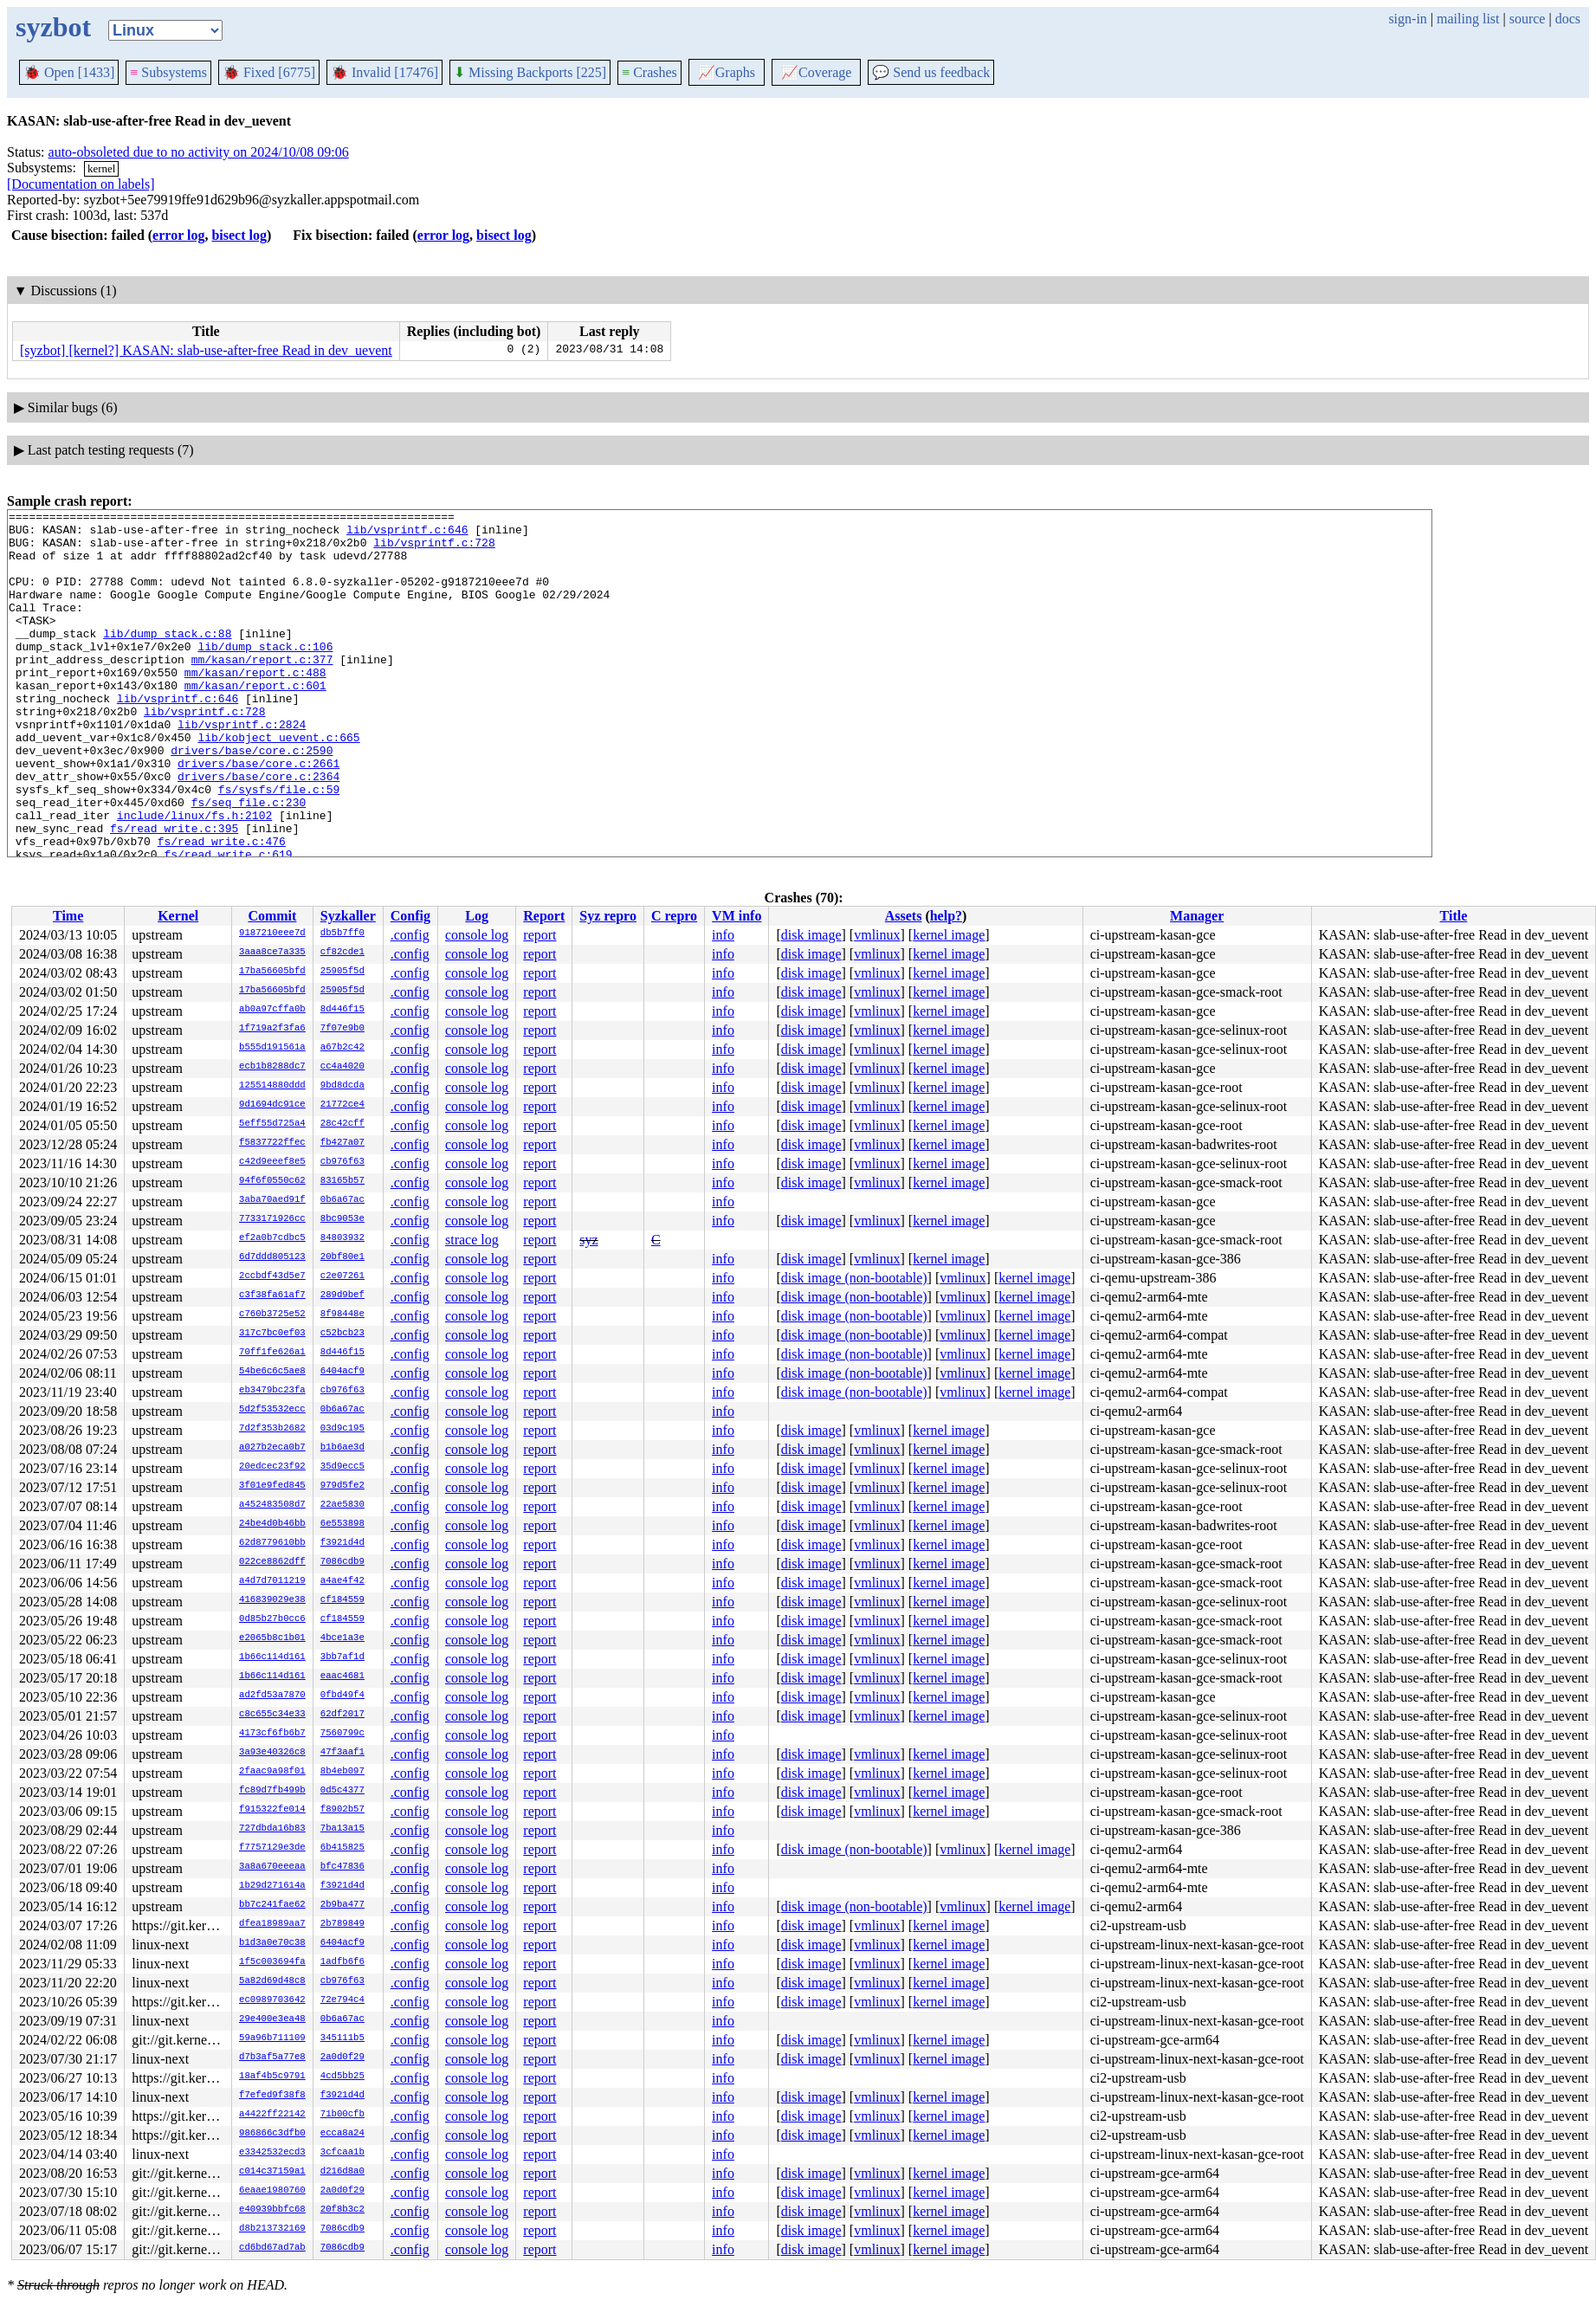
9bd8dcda (342, 1086)
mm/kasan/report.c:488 (255, 706)
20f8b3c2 (342, 2210)
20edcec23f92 (272, 1467)
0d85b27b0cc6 (272, 1619)
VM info (736, 915)
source (1527, 18)
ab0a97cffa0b (272, 1010)
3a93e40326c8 (272, 1753)
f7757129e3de (272, 1848)
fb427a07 (342, 1143)
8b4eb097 (342, 1772)
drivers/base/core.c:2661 (258, 815)
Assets (903, 915)
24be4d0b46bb (272, 1524)
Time (68, 915)
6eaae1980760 (272, 2191)
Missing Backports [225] (530, 72)
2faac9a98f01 (272, 1772)
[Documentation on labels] (81, 184)
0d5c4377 (342, 1791)
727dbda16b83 (272, 1829)
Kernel (178, 915)
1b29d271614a (272, 1886)
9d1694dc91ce (272, 1105)
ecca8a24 (342, 2134)
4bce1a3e (342, 1638)
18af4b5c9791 (272, 2077)
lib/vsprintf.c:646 (407, 534)
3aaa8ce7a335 (272, 952)
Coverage (816, 72)
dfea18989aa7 (272, 1924)
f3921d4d (342, 1543)
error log (178, 235)
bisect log (239, 235)
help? (946, 915)
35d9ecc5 (342, 1467)
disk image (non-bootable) (854, 1277)
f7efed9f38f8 (272, 2096)
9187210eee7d (272, 933)
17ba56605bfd (272, 972)
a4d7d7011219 (272, 1581)
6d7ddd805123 (272, 1257)
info (723, 934)
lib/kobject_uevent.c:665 (278, 783)
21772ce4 (342, 1105)
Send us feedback (931, 72)
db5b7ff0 (342, 933)
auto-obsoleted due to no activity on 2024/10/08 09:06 (198, 152)
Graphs (726, 72)
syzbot (53, 26)
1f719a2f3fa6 (272, 1029)
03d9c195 (342, 1429)
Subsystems (168, 72)
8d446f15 (342, 1010)
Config (410, 915)
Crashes (649, 72)
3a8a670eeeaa (272, 1867)
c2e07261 (342, 1276)
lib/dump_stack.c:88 (167, 659)
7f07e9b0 (342, 1029)
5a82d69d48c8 (272, 1981)
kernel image (949, 934)
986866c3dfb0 (272, 2134)
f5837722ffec (272, 1143)
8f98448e (342, 1314)
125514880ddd (272, 1086)
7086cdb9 (342, 1562)
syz (588, 1239)
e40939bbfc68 (272, 2210)
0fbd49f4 (342, 1695)
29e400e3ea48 (272, 2019)
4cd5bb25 (342, 2077)
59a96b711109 (272, 2038)
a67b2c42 (342, 1048)
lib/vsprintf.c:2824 (242, 768)
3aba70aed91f (272, 1200)
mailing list (1468, 18)
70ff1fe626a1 (272, 1353)
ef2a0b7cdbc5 (272, 1238)
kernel (101, 168)
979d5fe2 (342, 1486)
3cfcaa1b (342, 2153)
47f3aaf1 (342, 1753)
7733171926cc (272, 1219)
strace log (472, 1239)
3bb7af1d (342, 1657)
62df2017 (342, 1715)
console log (476, 934)
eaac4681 (342, 1676)
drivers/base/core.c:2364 (258, 830)
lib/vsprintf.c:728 (433, 550)
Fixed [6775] (269, 72)
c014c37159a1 (272, 2172)
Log (476, 915)
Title (1454, 915)
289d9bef (342, 1295)
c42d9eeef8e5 (272, 1162)
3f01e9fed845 (272, 1486)
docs (1567, 18)
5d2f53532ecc (272, 1410)
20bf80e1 (342, 1257)
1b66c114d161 (272, 1657)
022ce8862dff (272, 1562)
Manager (1197, 915)
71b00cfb (342, 2115)
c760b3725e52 (272, 1314)
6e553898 (342, 1524)
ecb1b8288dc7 (272, 1067)
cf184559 (342, 1600)
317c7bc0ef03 (272, 1334)
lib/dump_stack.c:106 (265, 674)
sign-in (1407, 18)
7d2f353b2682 (272, 1429)
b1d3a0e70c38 (272, 1943)
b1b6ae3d (342, 1448)
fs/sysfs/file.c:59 (278, 846)
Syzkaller (348, 915)
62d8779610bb (272, 1543)
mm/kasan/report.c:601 (255, 721)
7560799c (342, 1734)
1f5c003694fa (272, 1962)
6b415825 (342, 1848)
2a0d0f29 (342, 2057)
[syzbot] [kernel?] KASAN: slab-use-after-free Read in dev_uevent (206, 350)
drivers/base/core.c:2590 (252, 799)
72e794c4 (342, 2000)
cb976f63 (342, 1162)
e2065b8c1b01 (272, 1638)
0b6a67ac (342, 1200)
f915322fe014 (272, 1810)
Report (544, 915)
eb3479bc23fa (272, 1391)
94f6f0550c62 (272, 1181)
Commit (272, 915)
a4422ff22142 (272, 2115)
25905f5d (342, 972)
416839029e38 (272, 1600)
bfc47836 (342, 1867)
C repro (674, 915)
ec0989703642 (272, 2000)
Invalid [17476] (384, 72)
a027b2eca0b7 (272, 1448)
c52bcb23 (342, 1334)
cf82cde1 (342, 952)
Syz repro (607, 915)
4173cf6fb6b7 (272, 1734)
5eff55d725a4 (272, 1124)
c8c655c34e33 (272, 1715)
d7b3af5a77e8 (272, 2057)
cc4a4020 (342, 1067)
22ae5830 (342, 1505)
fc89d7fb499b (272, 1791)
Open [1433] (68, 72)
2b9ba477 (342, 1905)
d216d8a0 (342, 2172)
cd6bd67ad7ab (272, 2248)
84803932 (342, 1238)
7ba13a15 (342, 1829)
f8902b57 (342, 1810)
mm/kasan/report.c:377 (262, 690)
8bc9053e (342, 1219)
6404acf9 (342, 1372)
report (539, 934)
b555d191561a (272, 1048)
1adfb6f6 (342, 1962)
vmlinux (877, 934)
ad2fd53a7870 (272, 1695)
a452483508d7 (272, 1505)
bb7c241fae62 (272, 1905)
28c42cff (342, 1124)
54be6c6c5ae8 (272, 1372)
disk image (811, 934)
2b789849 (342, 1924)
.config (410, 934)
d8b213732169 (272, 2229)
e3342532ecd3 (272, 2153)
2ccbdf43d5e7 (272, 1276)
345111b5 (342, 2038)
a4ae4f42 (342, 1581)
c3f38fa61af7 (272, 1295)
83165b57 (342, 1181)
